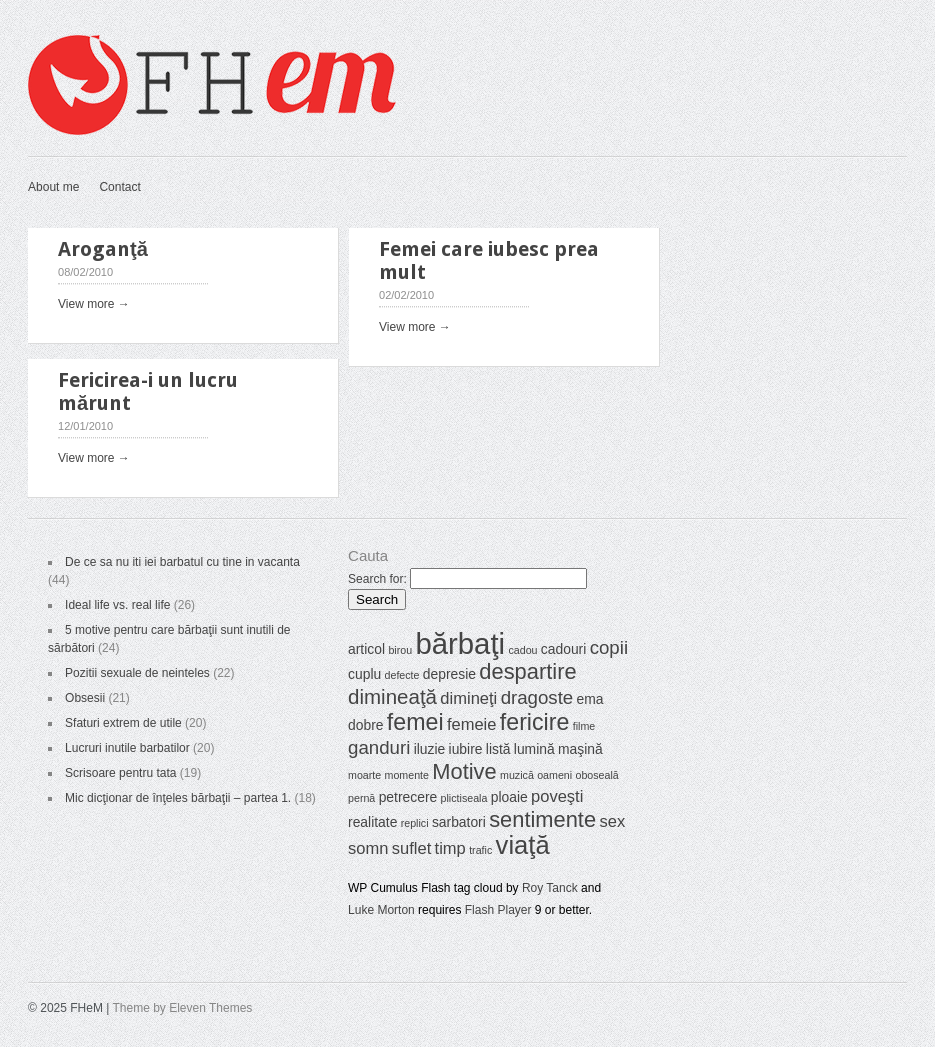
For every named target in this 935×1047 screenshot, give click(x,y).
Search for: (377, 579)
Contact (119, 187)
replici (415, 823)
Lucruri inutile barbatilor (127, 748)
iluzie (430, 749)
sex (612, 821)
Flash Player (498, 910)
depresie (449, 674)
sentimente (542, 819)
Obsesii (85, 698)
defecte (402, 675)
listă (498, 749)
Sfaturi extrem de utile (123, 723)
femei (415, 722)
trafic (480, 850)
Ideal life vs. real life (117, 605)
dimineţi (468, 698)
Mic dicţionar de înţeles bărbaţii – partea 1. (178, 798)
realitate (372, 822)
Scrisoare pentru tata (120, 773)
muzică (517, 775)
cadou (522, 650)
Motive (464, 771)
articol (366, 649)
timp (450, 848)
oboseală (596, 775)
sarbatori (459, 822)
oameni (554, 775)
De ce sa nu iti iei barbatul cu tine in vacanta (182, 562)
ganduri (379, 747)
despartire (527, 671)
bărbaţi (460, 643)
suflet (411, 848)
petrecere (408, 797)
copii (609, 647)
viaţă (523, 845)
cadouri (563, 649)
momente (407, 775)
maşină (580, 749)
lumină (534, 749)
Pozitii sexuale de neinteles (137, 673)
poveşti (557, 796)
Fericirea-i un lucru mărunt (148, 391)
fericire (535, 722)
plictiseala (464, 798)
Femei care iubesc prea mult (489, 260)
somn (368, 848)
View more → (94, 304)
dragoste (537, 697)
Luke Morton (381, 910)
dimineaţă (392, 696)
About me (53, 187)
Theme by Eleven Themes (183, 1008)
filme (584, 726)
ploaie (509, 797)
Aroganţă (103, 249)
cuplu (364, 674)
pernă (361, 798)
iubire (466, 749)
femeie (472, 724)
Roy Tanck (550, 888)
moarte (364, 775)
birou (400, 650)
